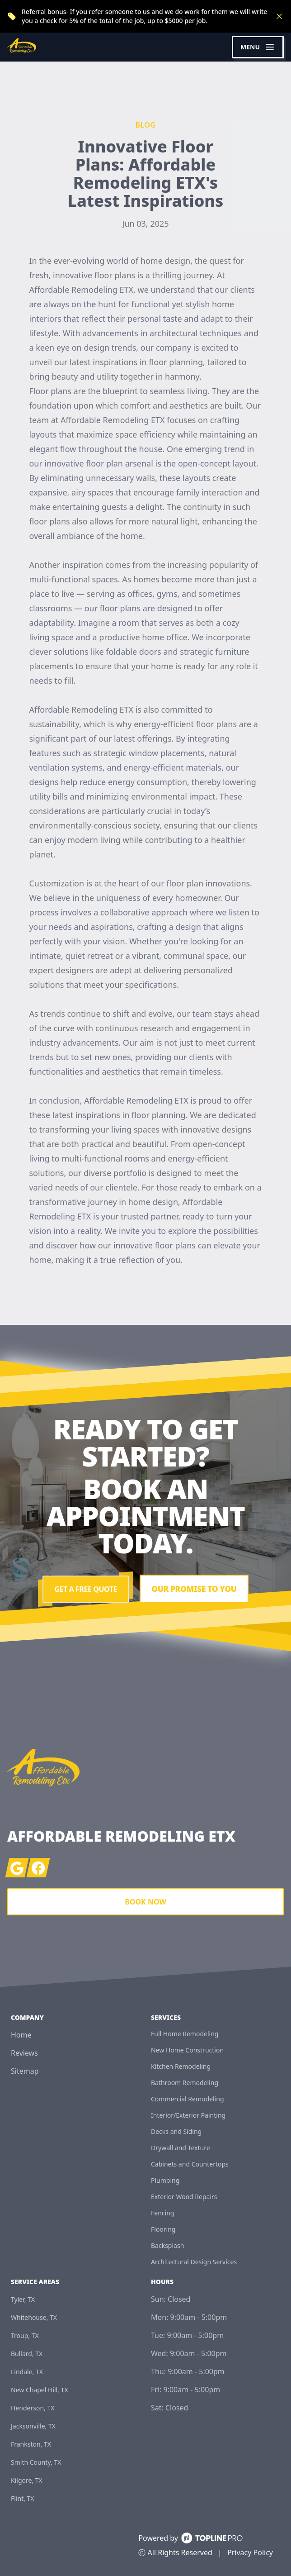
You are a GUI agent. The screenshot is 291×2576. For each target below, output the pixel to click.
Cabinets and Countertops (190, 2164)
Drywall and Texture (180, 2147)
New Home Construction (187, 2050)
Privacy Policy (250, 2552)
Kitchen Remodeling (181, 2066)
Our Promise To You (194, 1589)
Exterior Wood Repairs (184, 2196)
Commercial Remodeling (187, 2099)
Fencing (162, 2213)
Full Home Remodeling (184, 2033)
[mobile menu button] (257, 47)
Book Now (145, 1902)
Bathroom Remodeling (184, 2082)
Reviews (24, 2053)
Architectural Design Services (194, 2261)
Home (21, 2035)
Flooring (163, 2229)
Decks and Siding (176, 2131)
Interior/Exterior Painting (188, 2115)
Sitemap (25, 2071)
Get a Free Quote (84, 1589)
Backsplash (167, 2245)
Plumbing (165, 2180)
